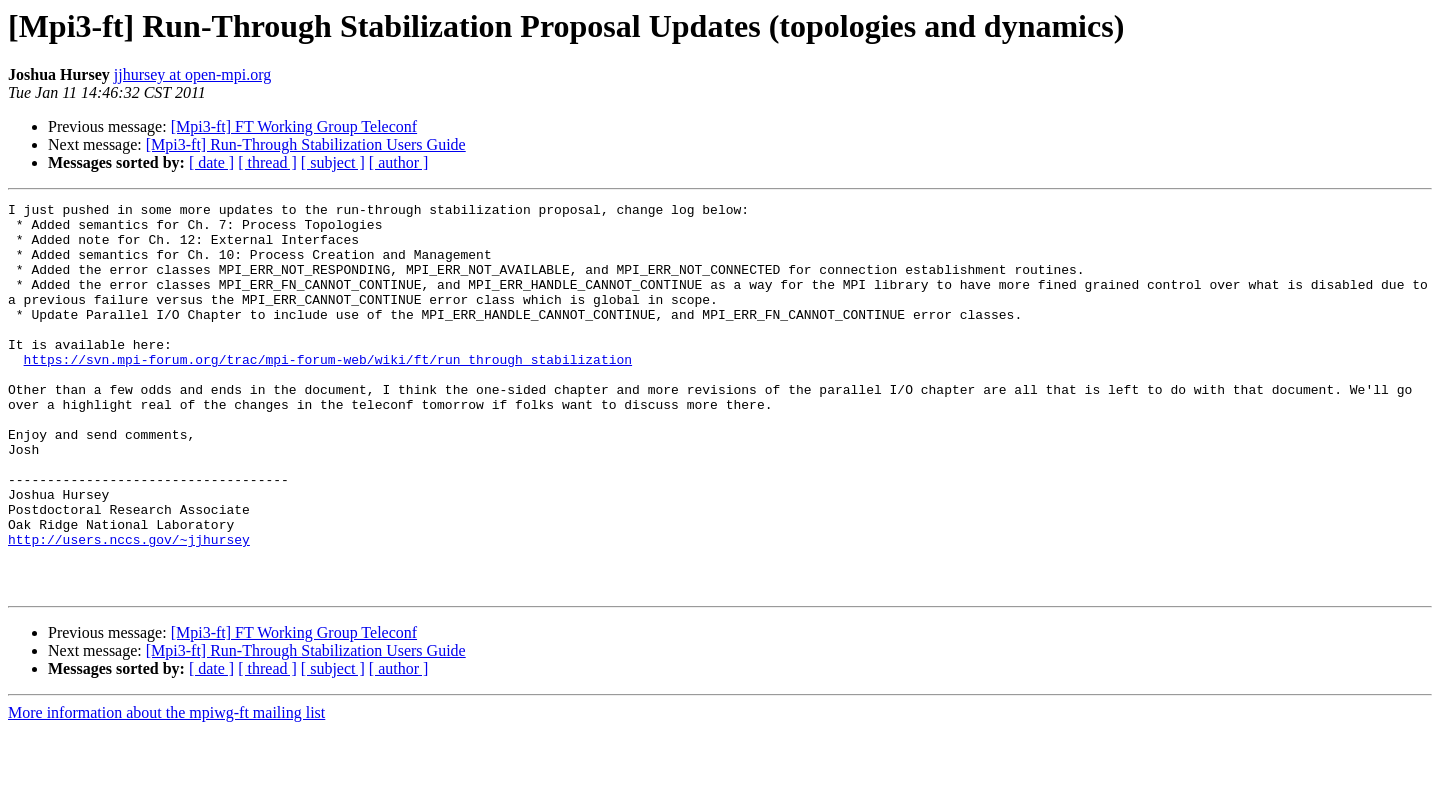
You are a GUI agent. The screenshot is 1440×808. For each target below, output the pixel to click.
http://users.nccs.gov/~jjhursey (129, 608)
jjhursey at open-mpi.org (192, 74)
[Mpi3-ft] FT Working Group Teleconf (294, 126)
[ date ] (211, 162)
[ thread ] (267, 162)
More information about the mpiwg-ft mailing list (166, 790)
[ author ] (399, 162)
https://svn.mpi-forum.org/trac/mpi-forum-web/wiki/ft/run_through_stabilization (328, 392)
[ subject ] (333, 162)
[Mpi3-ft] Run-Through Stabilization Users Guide (306, 144)
